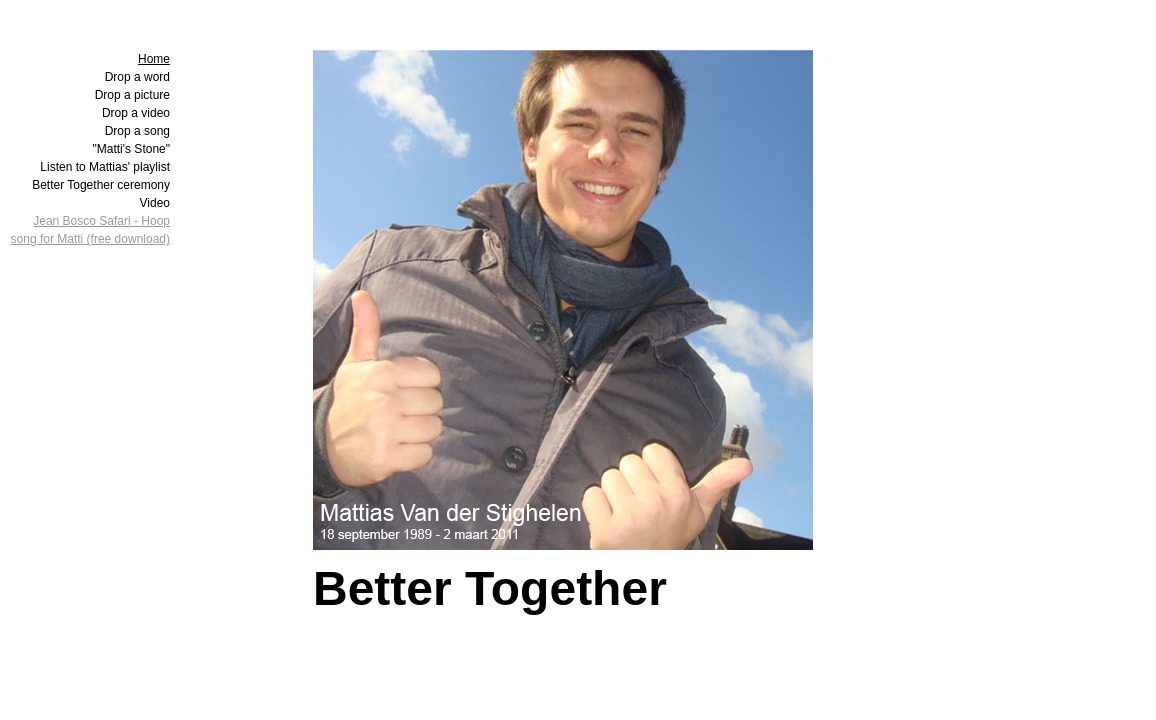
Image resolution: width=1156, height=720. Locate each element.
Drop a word (137, 77)
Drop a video (136, 113)
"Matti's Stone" (131, 149)
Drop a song (137, 131)
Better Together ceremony (101, 185)
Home (154, 59)
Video (155, 203)
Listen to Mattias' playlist (105, 167)
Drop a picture (132, 95)
